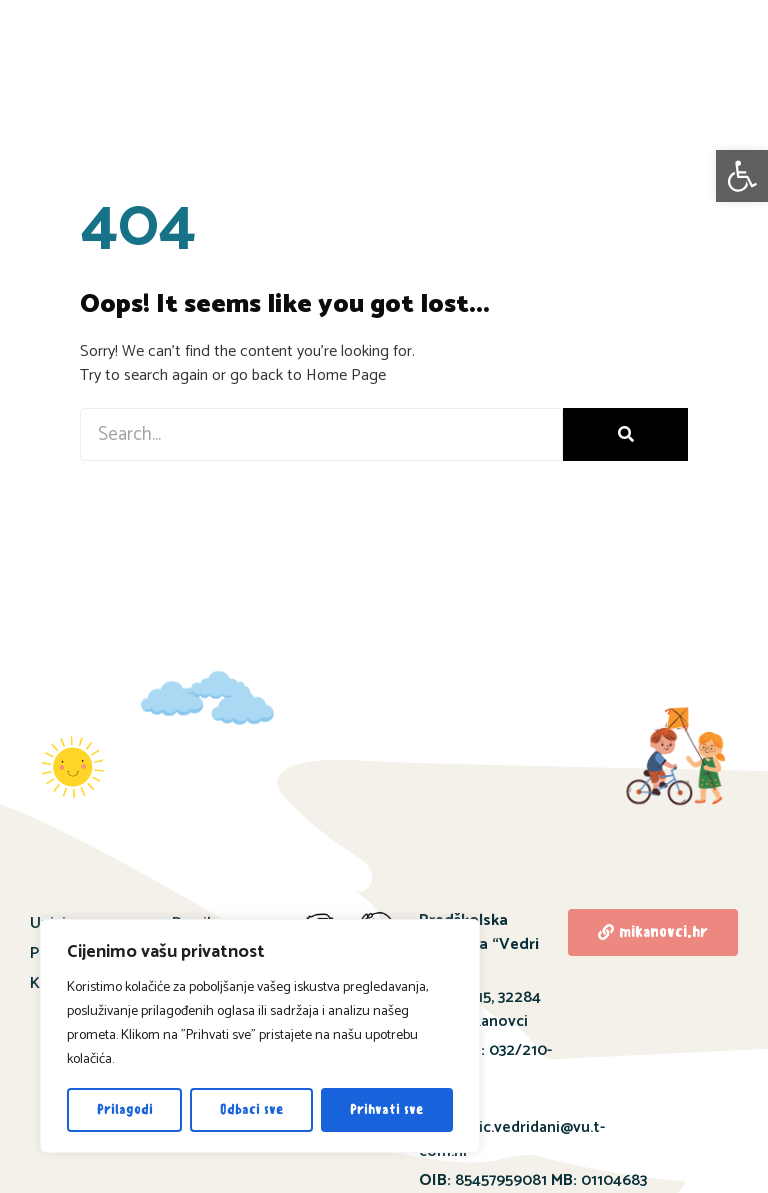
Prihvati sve (386, 1109)
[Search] (625, 434)
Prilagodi (125, 1109)
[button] (742, 176)
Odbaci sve (251, 1109)
